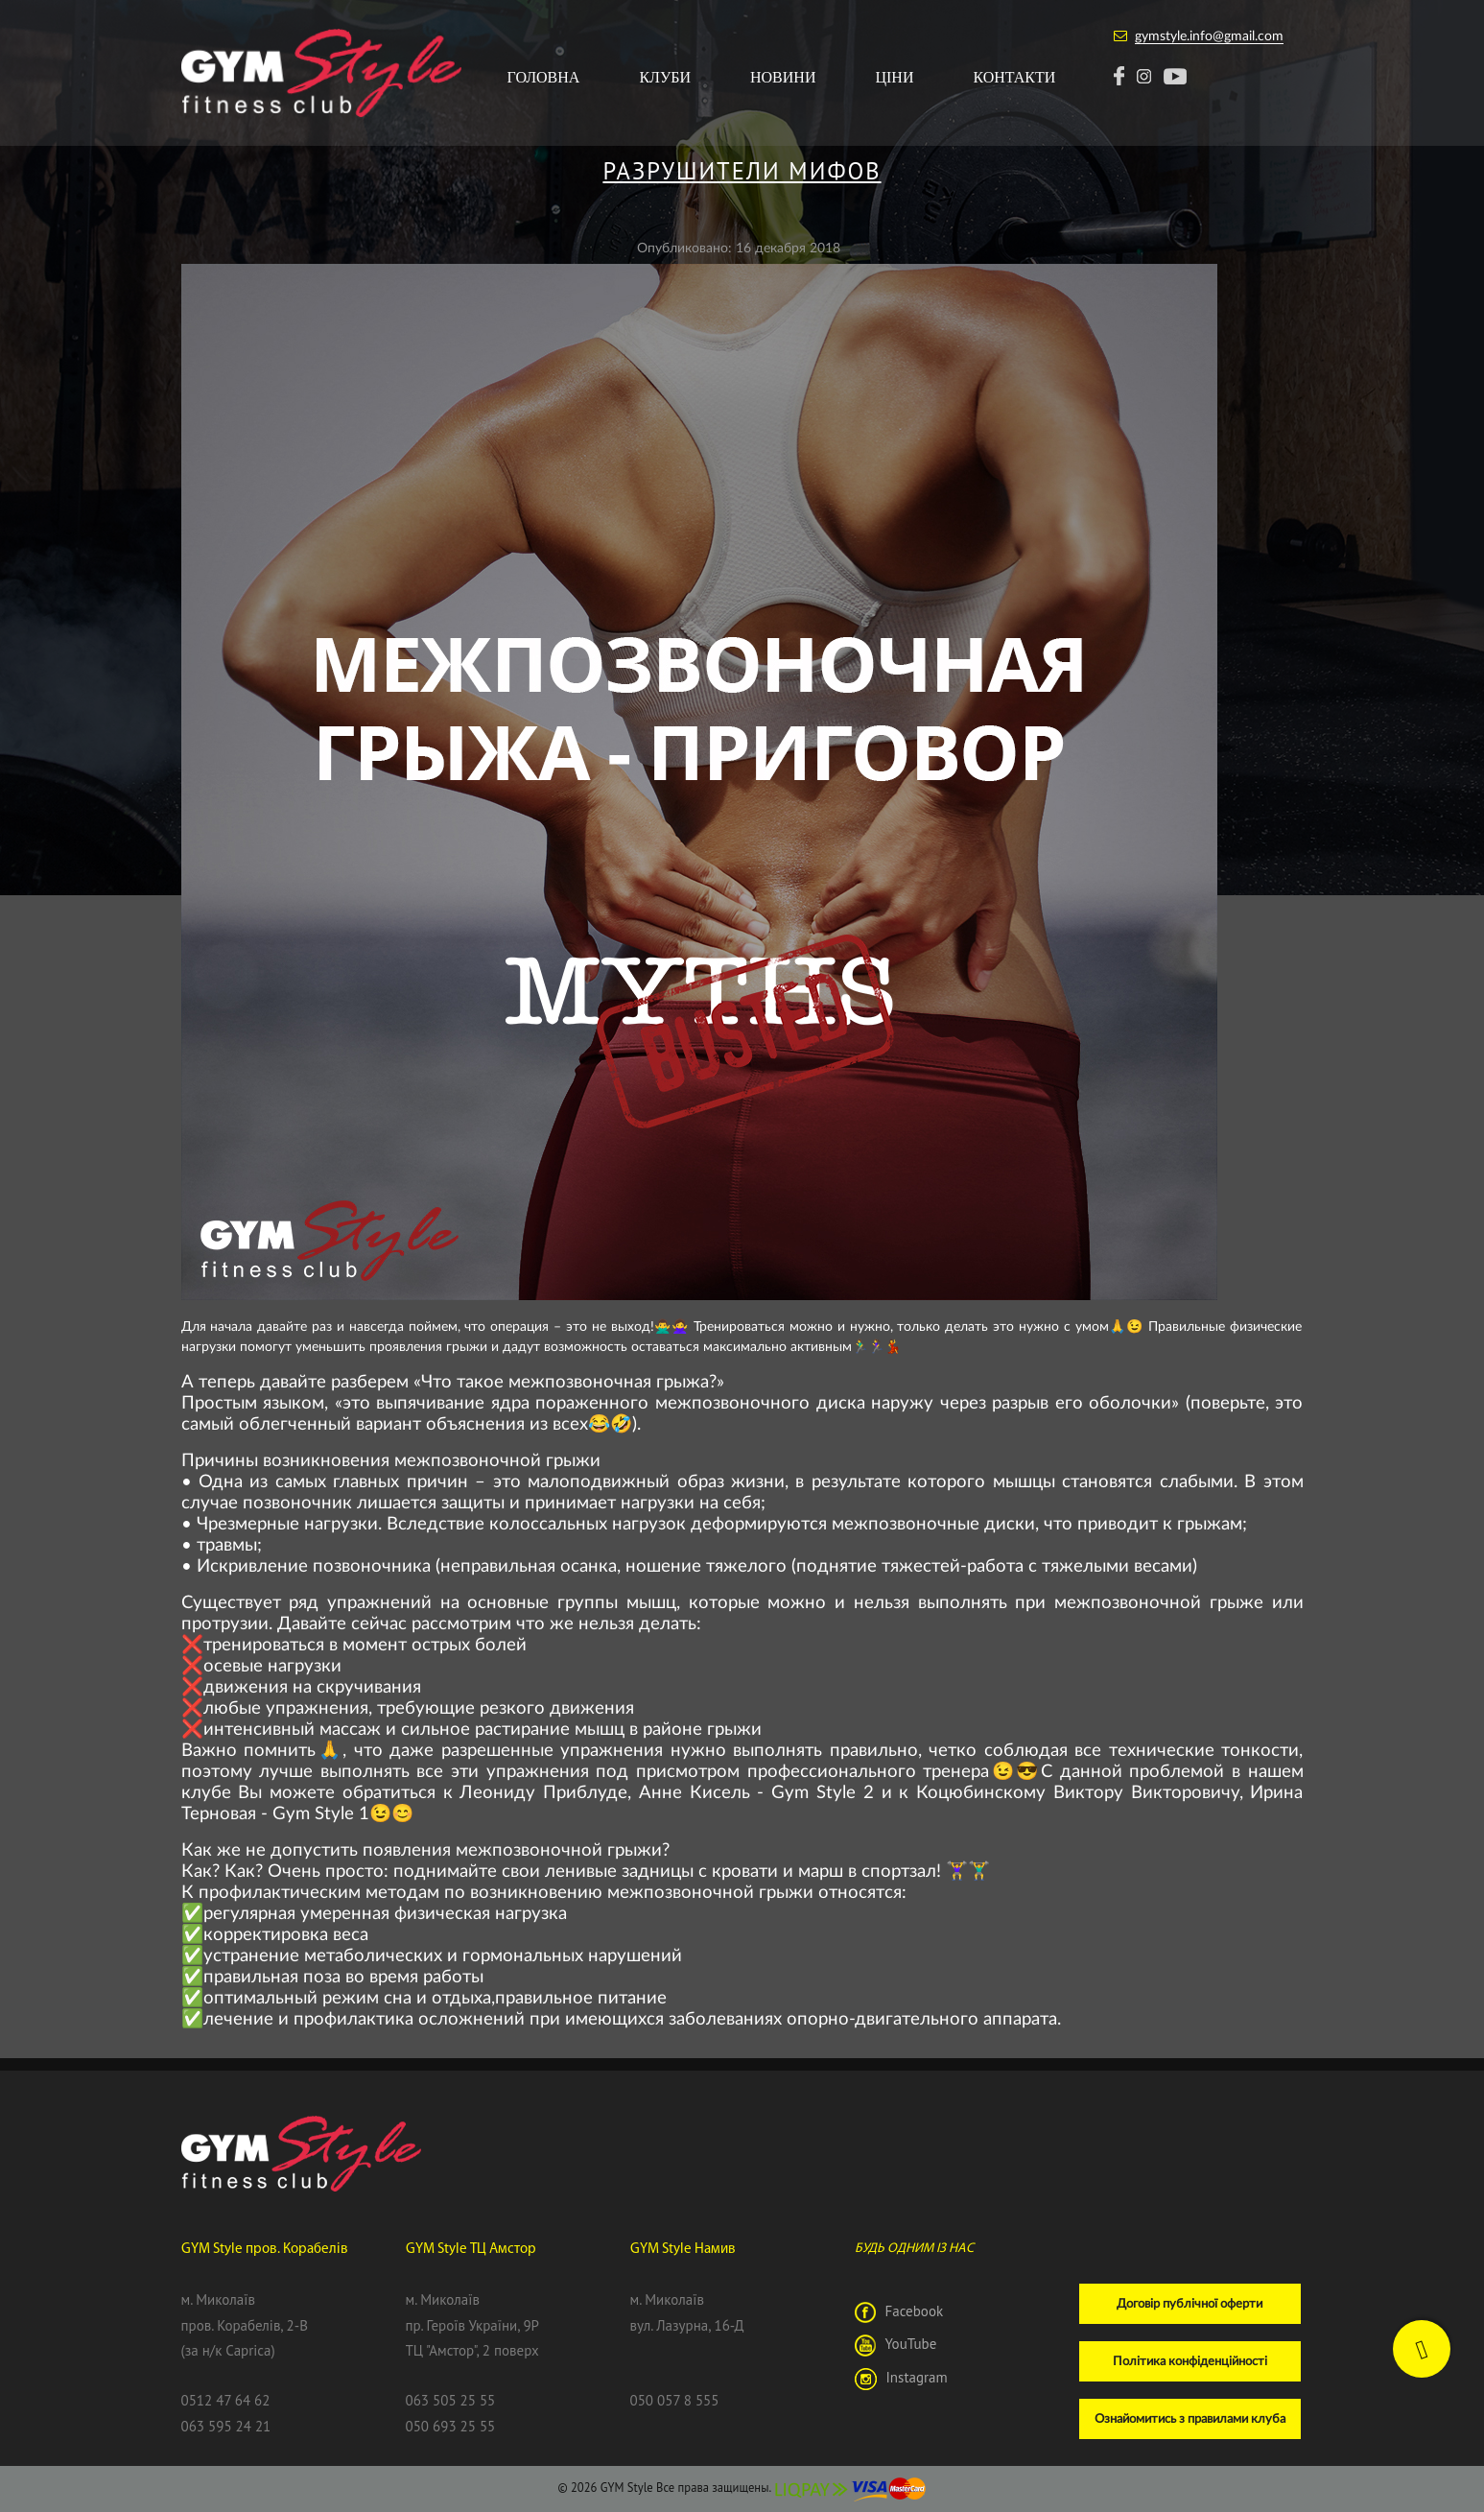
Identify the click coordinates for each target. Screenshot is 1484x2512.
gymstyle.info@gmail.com (1209, 35)
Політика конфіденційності (1190, 2360)
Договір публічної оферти (1189, 2303)
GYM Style (627, 2487)
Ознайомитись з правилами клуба (1190, 2418)
